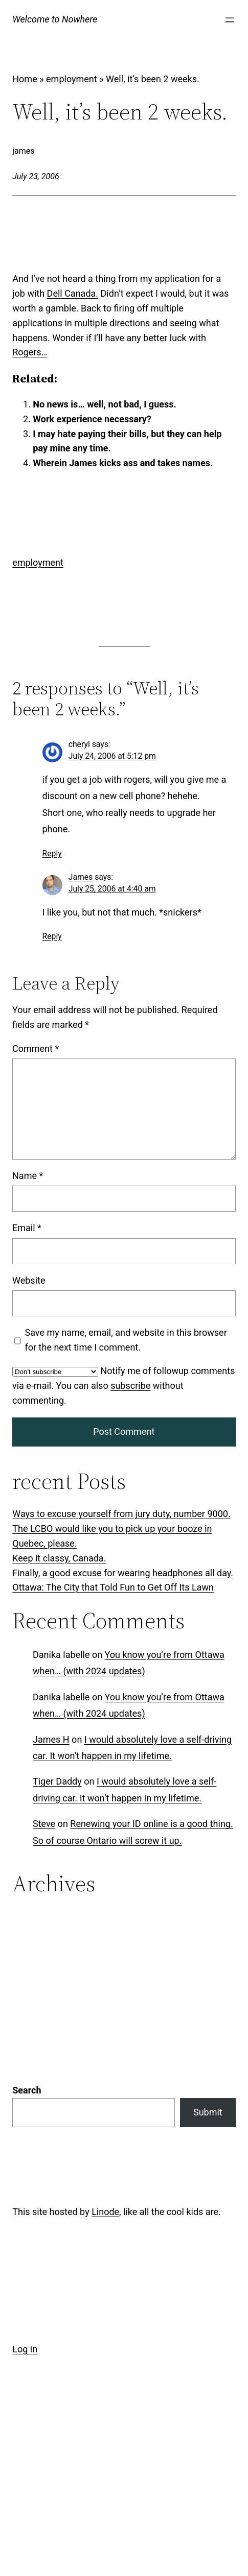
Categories (34, 1916)
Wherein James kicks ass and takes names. (123, 463)
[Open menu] (229, 20)
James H (51, 1739)
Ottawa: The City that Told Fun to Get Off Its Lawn (113, 1587)
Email (26, 1227)
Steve (44, 1823)
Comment (35, 1048)
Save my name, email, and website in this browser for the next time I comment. (126, 1340)
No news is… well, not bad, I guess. (104, 404)
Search (26, 1958)
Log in (24, 2216)
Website (28, 1279)
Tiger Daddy (57, 1781)
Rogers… (29, 352)
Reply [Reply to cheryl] (52, 853)
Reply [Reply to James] (52, 936)
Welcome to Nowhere (54, 19)
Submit (207, 1980)
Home (24, 79)
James (81, 877)
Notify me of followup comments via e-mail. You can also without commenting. (123, 1385)
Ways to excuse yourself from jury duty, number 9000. (121, 1513)
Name (27, 1175)
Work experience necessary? (92, 419)
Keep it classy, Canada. (59, 1558)
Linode (105, 2079)
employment (71, 79)
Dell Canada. (73, 293)
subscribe (130, 1385)
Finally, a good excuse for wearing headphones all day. (122, 1573)
